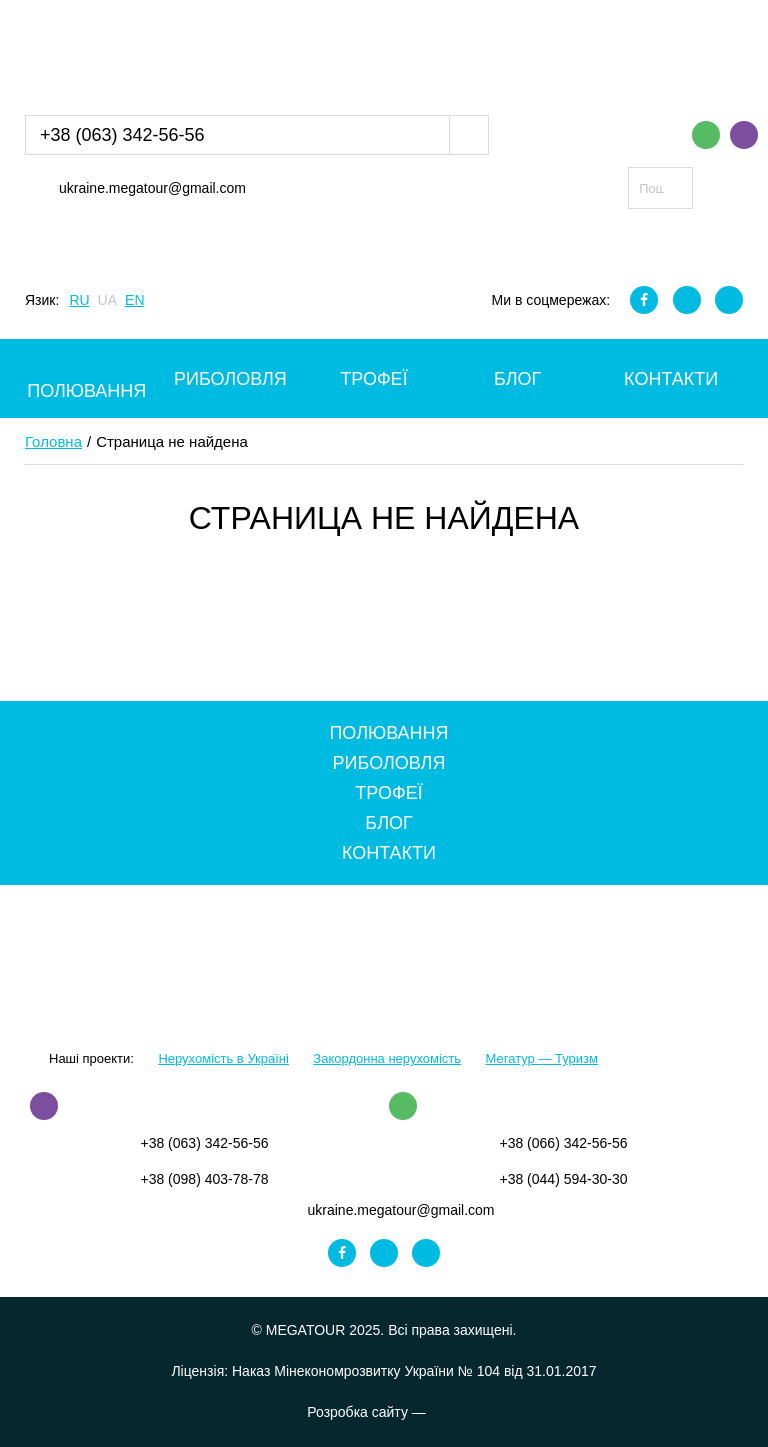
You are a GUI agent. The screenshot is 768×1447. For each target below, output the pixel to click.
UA (107, 300)
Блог (517, 379)
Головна (53, 441)
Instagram (687, 300)
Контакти (671, 379)
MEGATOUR (128, 53)
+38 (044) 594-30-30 (563, 1179)
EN (134, 300)
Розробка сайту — (383, 1412)
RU (79, 300)
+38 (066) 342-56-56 (563, 1143)
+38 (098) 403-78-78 (204, 1179)
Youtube (729, 300)
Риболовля (230, 379)
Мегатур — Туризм (542, 1058)
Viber (744, 135)
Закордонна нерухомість (387, 1058)
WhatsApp (706, 135)
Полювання (86, 391)
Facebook (644, 300)
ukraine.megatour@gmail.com (152, 188)
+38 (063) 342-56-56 (122, 135)
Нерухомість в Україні (223, 1058)
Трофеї (373, 379)
